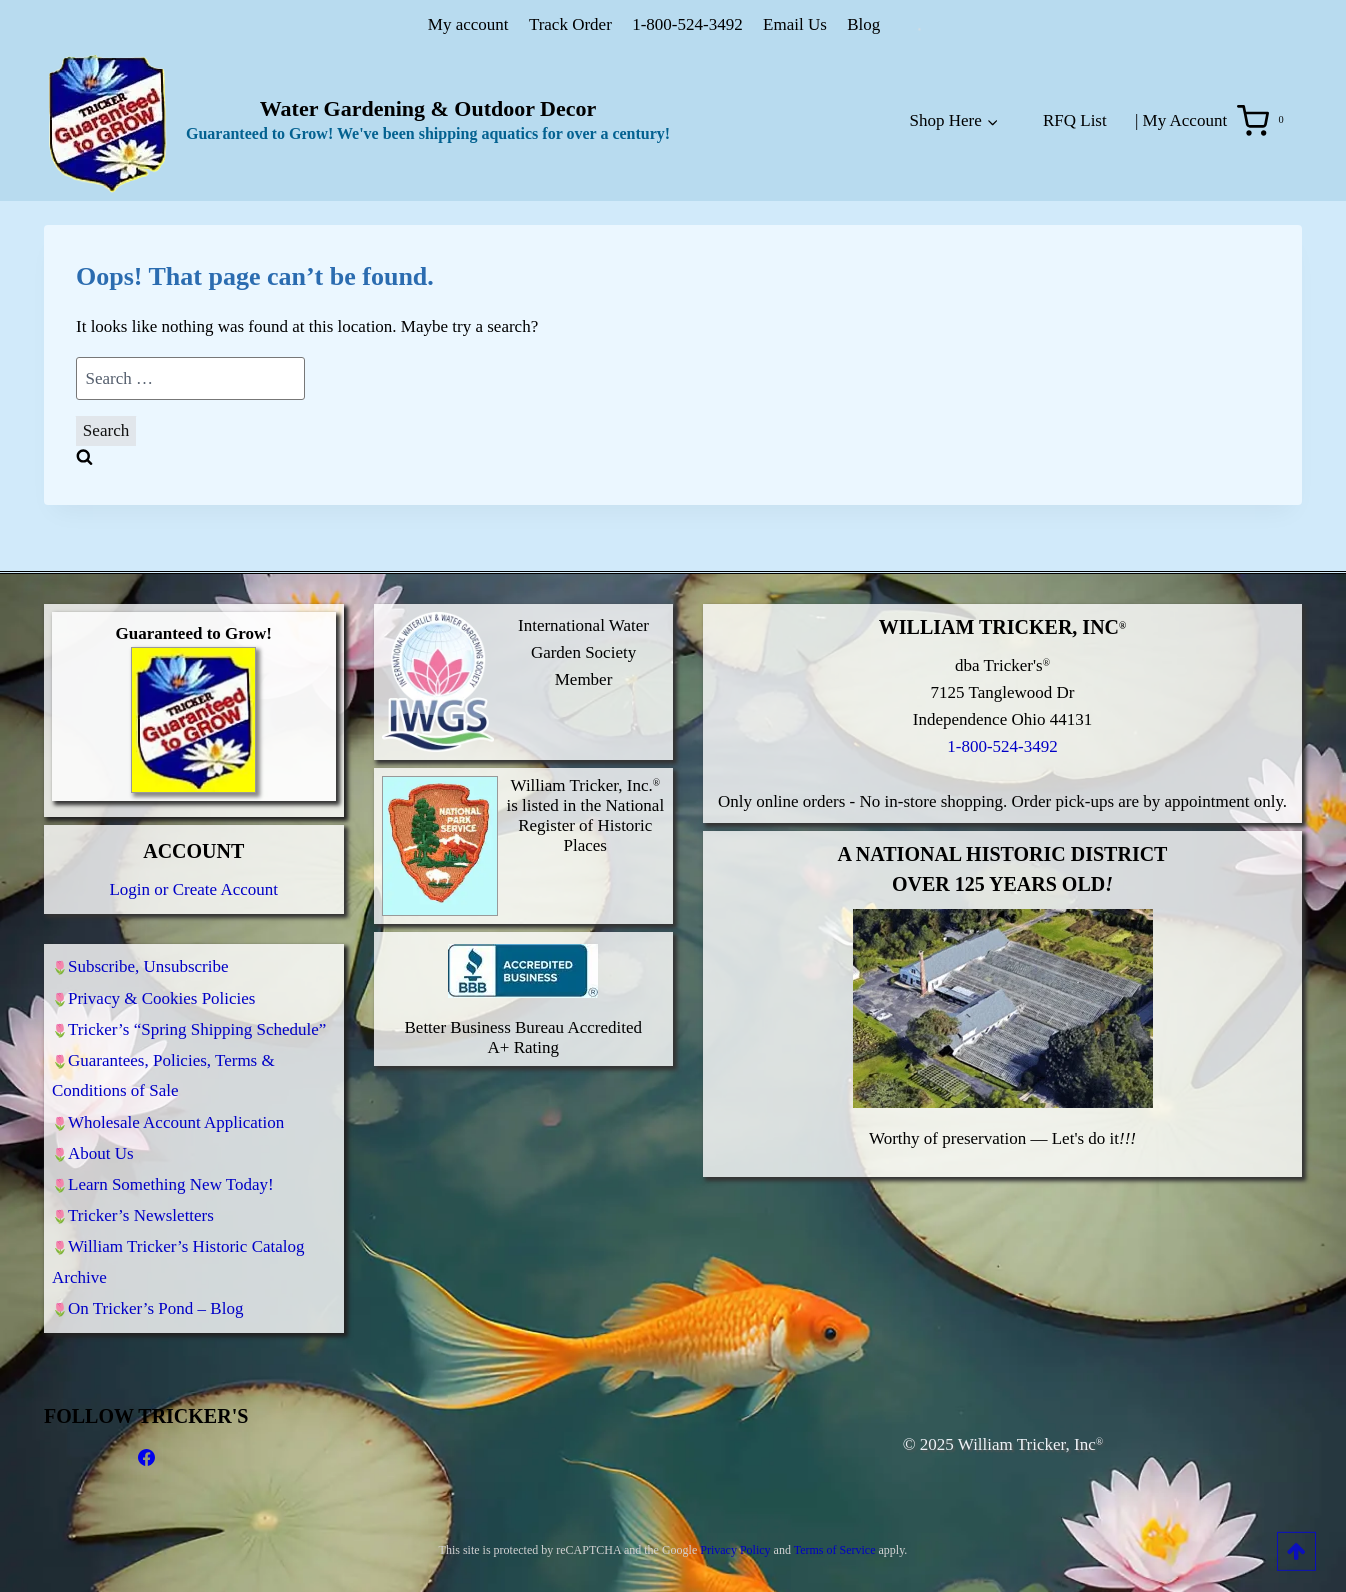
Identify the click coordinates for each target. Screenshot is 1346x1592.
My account (468, 24)
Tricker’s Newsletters (141, 1208)
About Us (101, 1140)
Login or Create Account (193, 861)
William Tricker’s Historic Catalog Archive (178, 1258)
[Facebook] (146, 1458)
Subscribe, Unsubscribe (148, 940)
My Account (1185, 120)
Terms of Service (835, 1550)
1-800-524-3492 (687, 24)
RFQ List (1075, 120)
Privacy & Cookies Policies (161, 974)
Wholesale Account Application (176, 1106)
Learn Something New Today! (171, 1174)
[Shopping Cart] (1264, 121)
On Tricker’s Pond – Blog (155, 1307)
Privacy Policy (735, 1550)
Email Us (795, 24)
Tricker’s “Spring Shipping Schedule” (197, 1008)
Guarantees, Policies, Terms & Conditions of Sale (163, 1058)
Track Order (570, 24)
